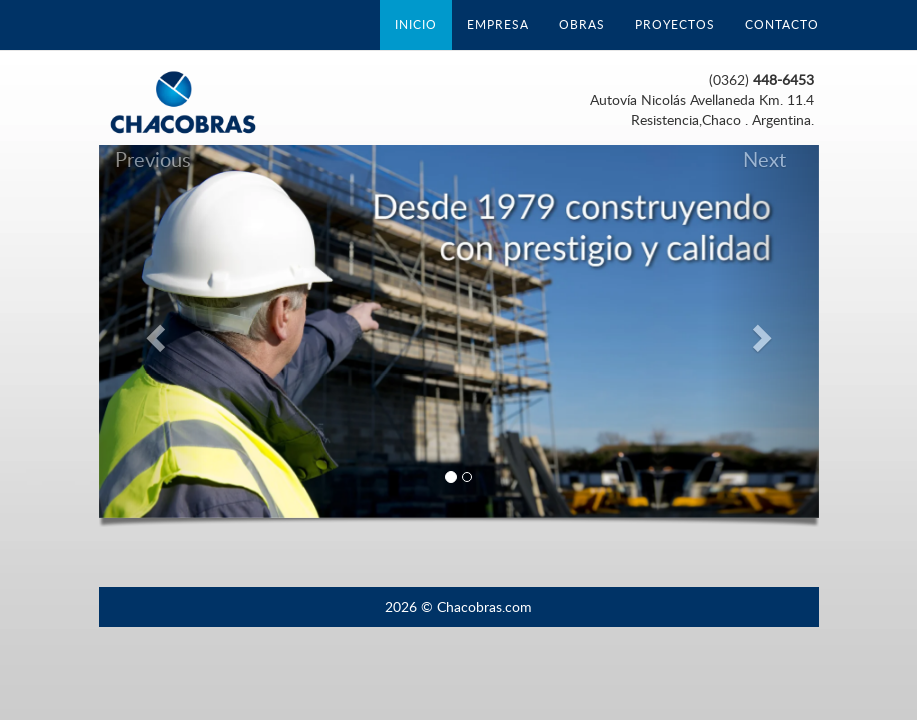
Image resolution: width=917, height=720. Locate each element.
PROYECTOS (675, 24)
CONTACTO (782, 24)
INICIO (416, 24)
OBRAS (582, 24)
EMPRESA (498, 24)
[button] (153, 331)
